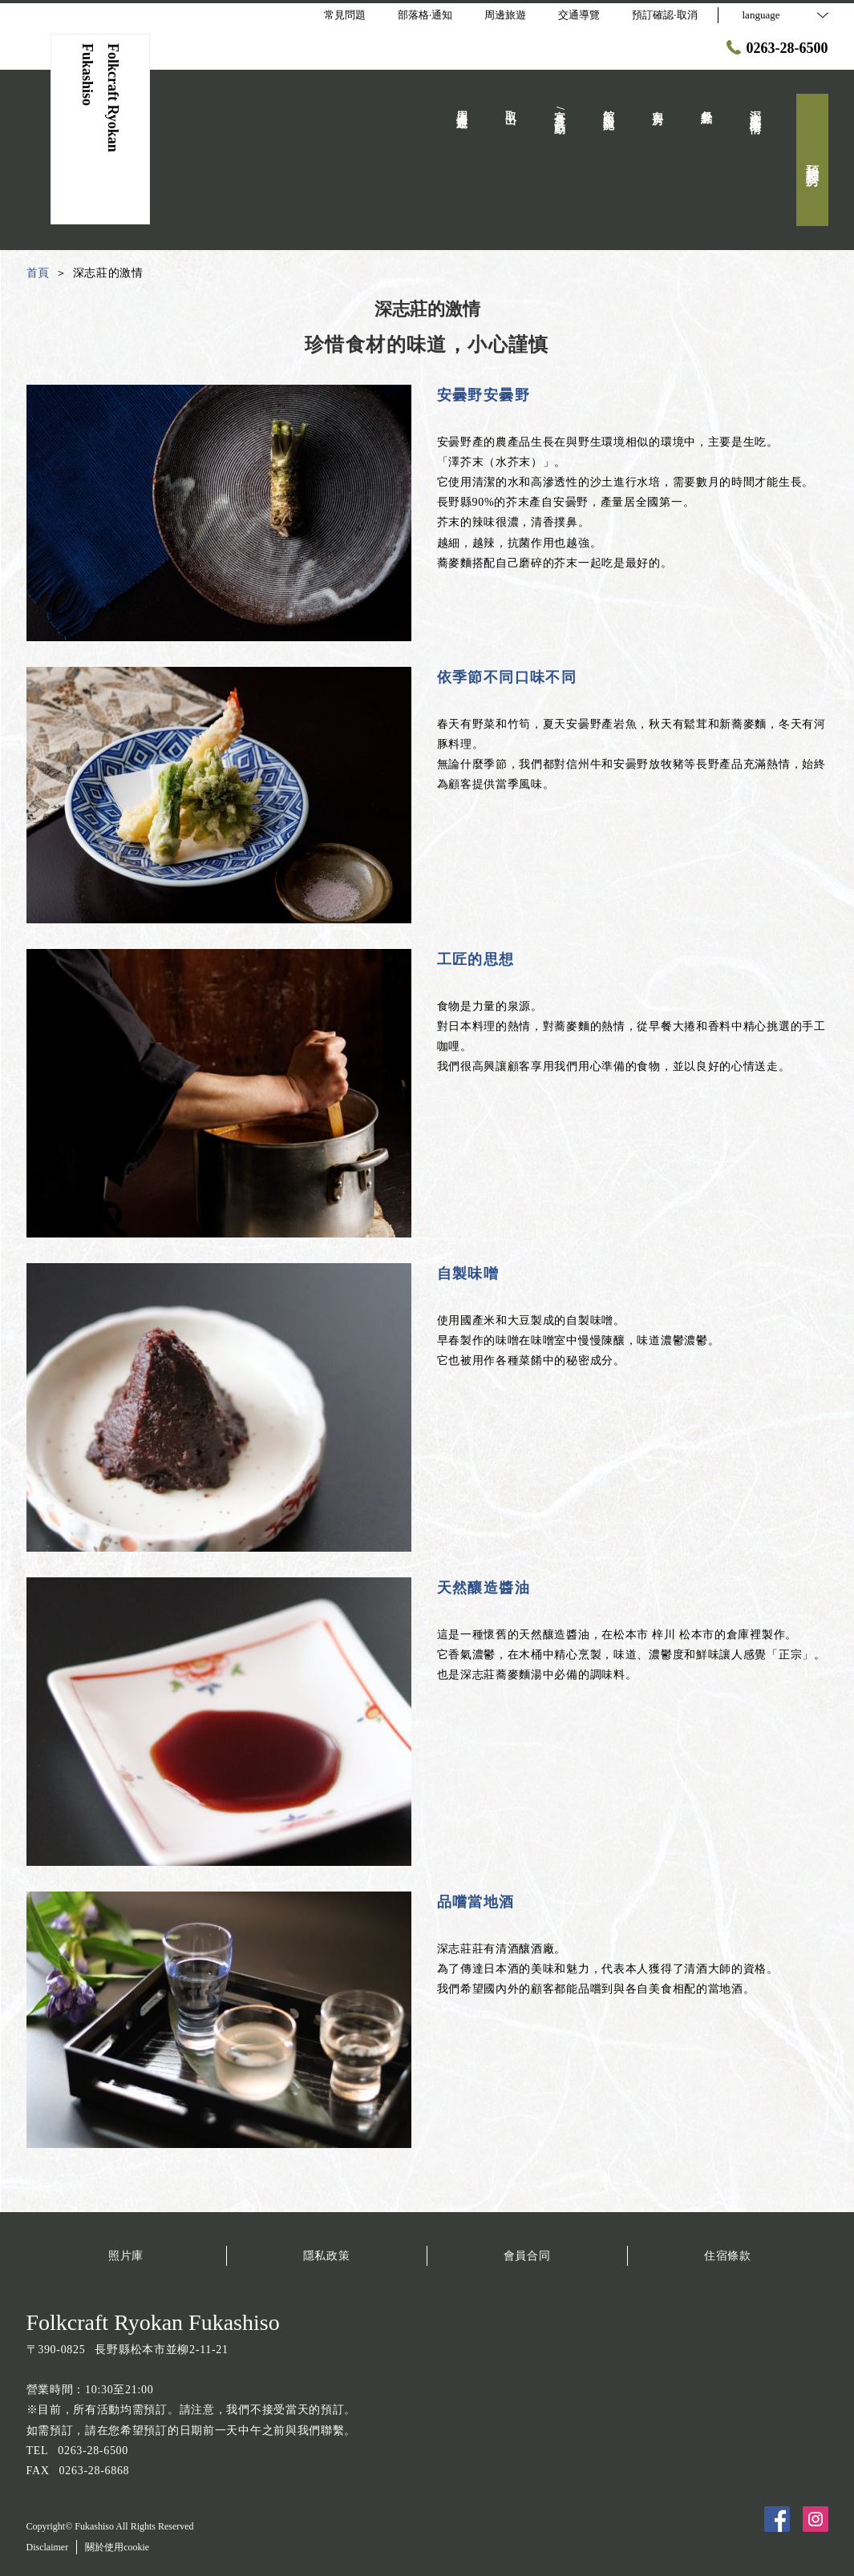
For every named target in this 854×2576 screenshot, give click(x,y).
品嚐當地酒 (476, 1902)
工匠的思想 (476, 959)
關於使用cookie (117, 2547)
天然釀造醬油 (483, 1588)
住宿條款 (727, 2256)
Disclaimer (47, 2547)
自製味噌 (468, 1274)
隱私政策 (326, 2256)
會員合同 (527, 2256)
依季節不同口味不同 (507, 677)
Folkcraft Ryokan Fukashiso (153, 2322)
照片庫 (126, 2256)
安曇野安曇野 (483, 395)
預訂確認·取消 (664, 15)
